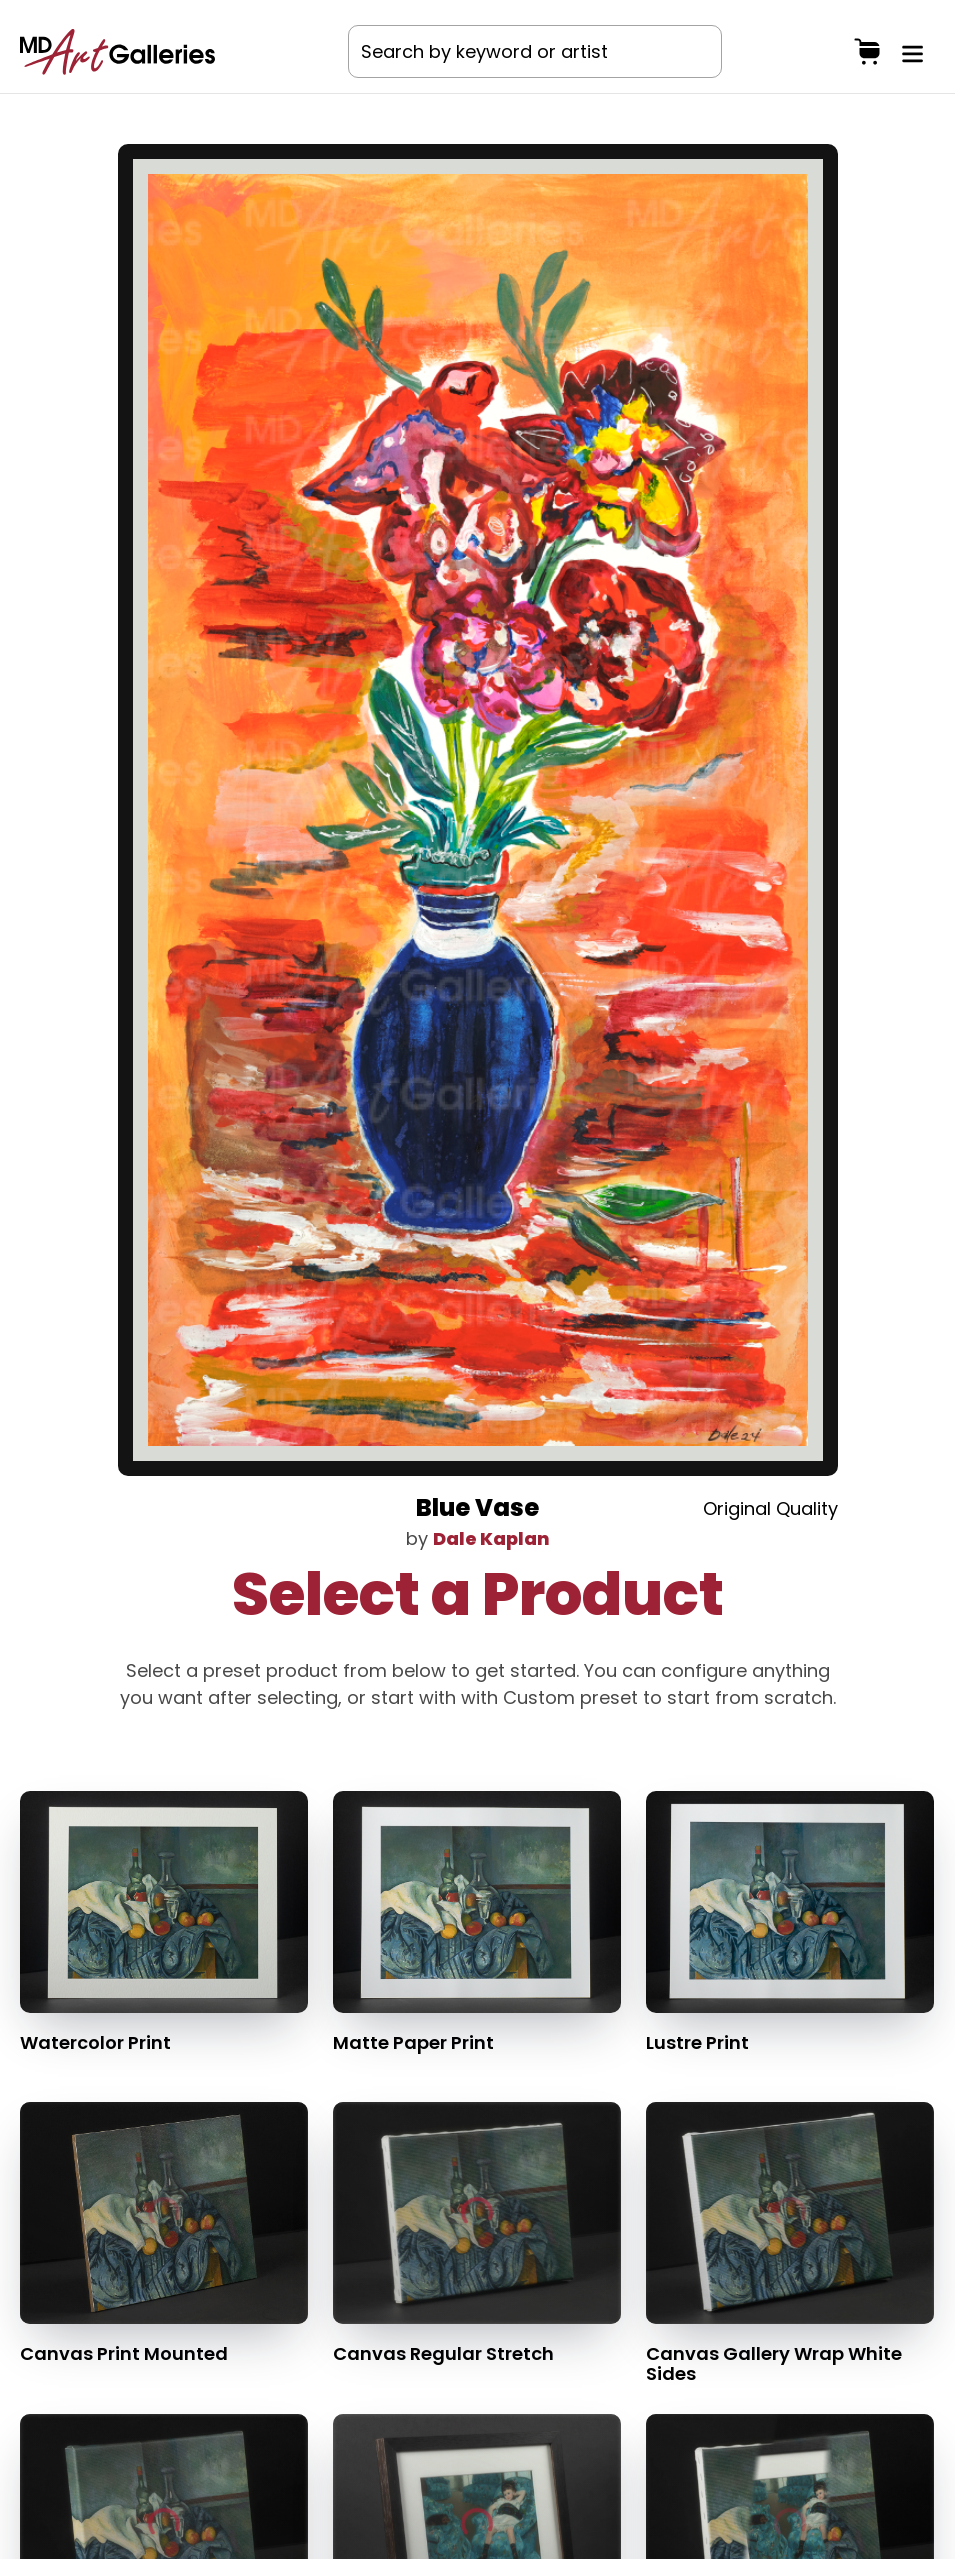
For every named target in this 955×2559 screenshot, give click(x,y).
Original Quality (770, 1508)
